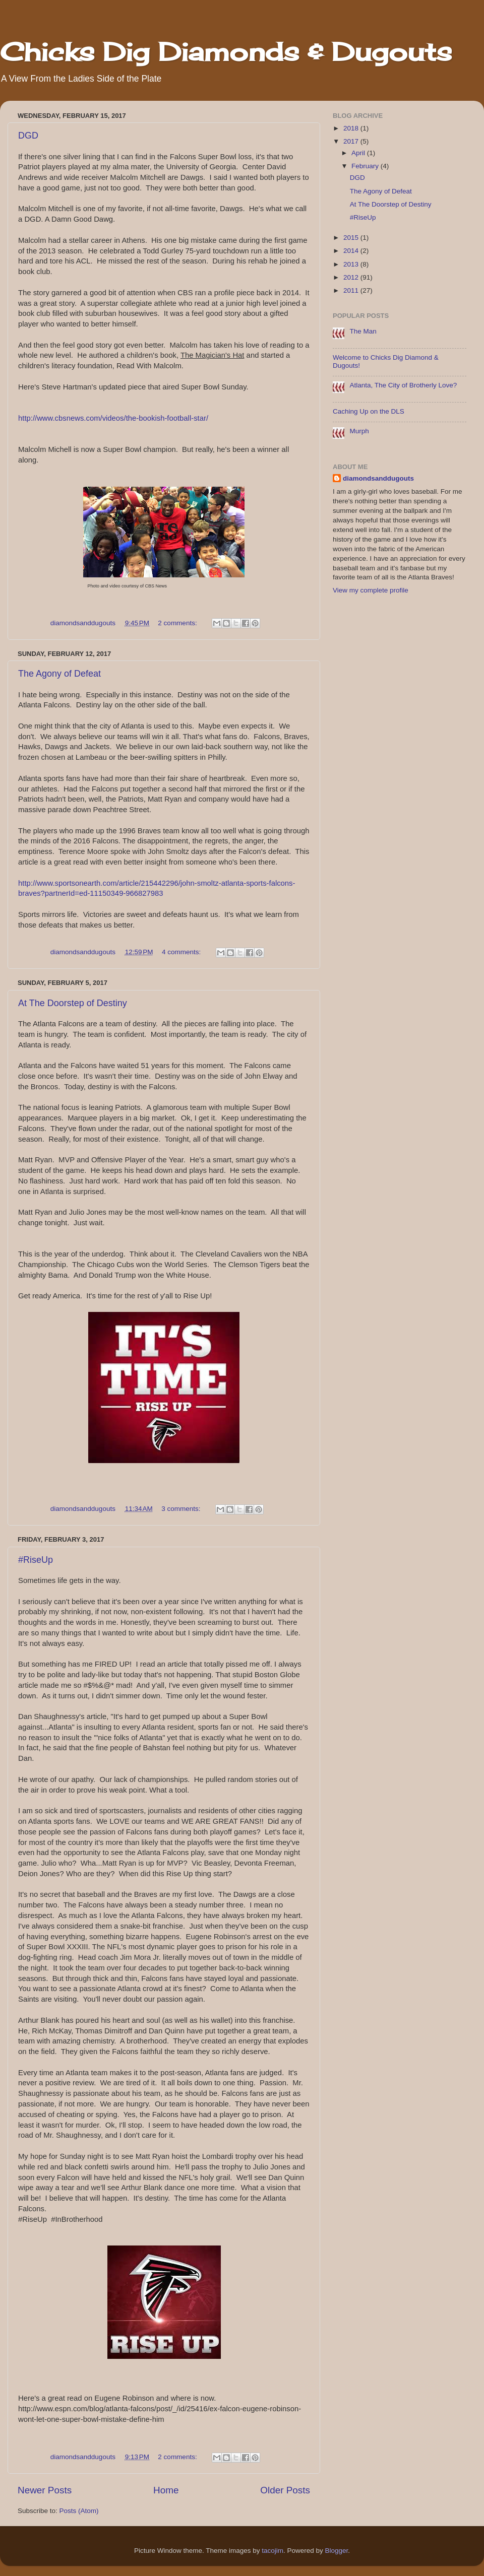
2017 (351, 141)
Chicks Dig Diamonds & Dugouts (226, 51)
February (366, 166)
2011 (351, 290)
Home (165, 2490)
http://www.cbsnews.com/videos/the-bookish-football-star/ (113, 418)
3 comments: (181, 1508)
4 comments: (182, 952)
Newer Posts (45, 2490)
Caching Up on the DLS (368, 411)
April (359, 153)
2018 (351, 128)
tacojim (272, 2550)
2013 (351, 264)
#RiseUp (35, 1560)
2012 (351, 277)
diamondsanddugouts (378, 478)
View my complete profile (370, 590)
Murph (359, 431)
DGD (28, 135)
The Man (362, 331)
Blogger (336, 2550)
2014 (351, 250)
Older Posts (285, 2490)
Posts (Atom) (79, 2511)
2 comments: (178, 623)
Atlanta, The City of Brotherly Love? (403, 385)
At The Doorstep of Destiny (72, 1003)
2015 (351, 237)
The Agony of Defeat (59, 674)
